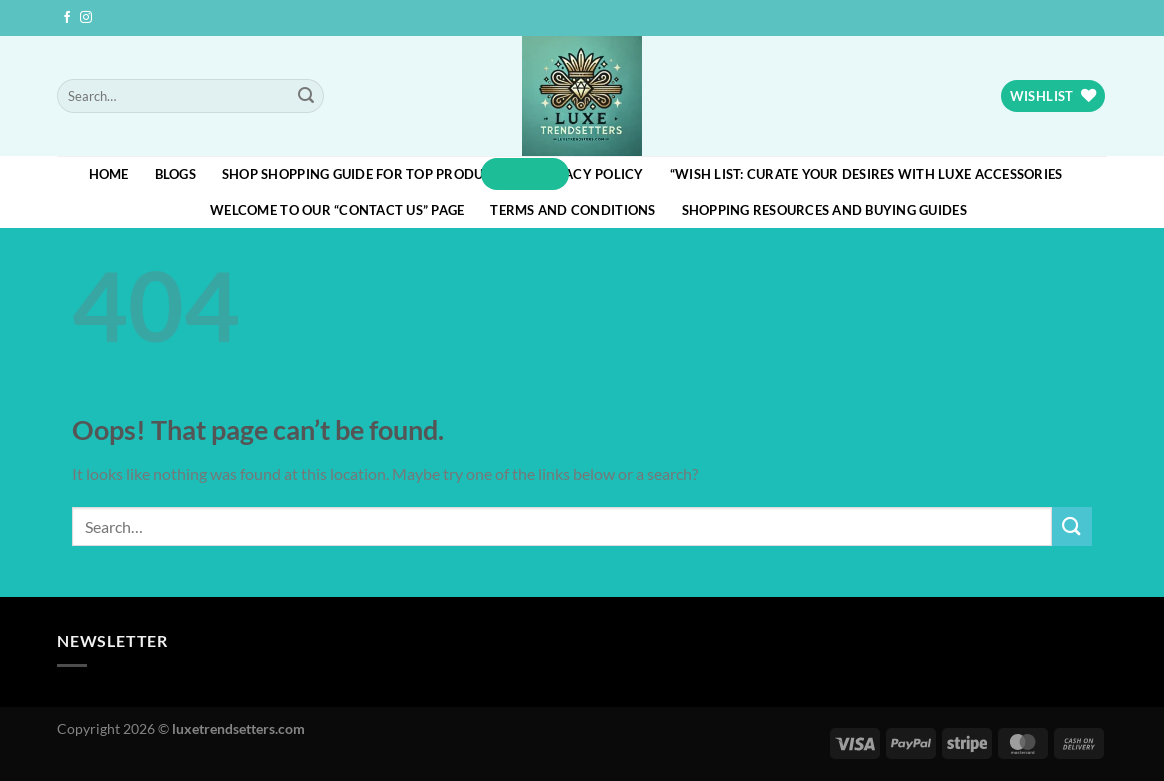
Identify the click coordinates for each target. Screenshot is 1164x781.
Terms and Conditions (572, 210)
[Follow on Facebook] (67, 18)
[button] (525, 174)
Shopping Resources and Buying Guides (824, 210)
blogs (175, 174)
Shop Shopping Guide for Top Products (365, 174)
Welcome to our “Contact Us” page (337, 210)
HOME (109, 174)
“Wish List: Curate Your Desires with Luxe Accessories (866, 174)
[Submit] (306, 96)
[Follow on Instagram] (86, 18)
